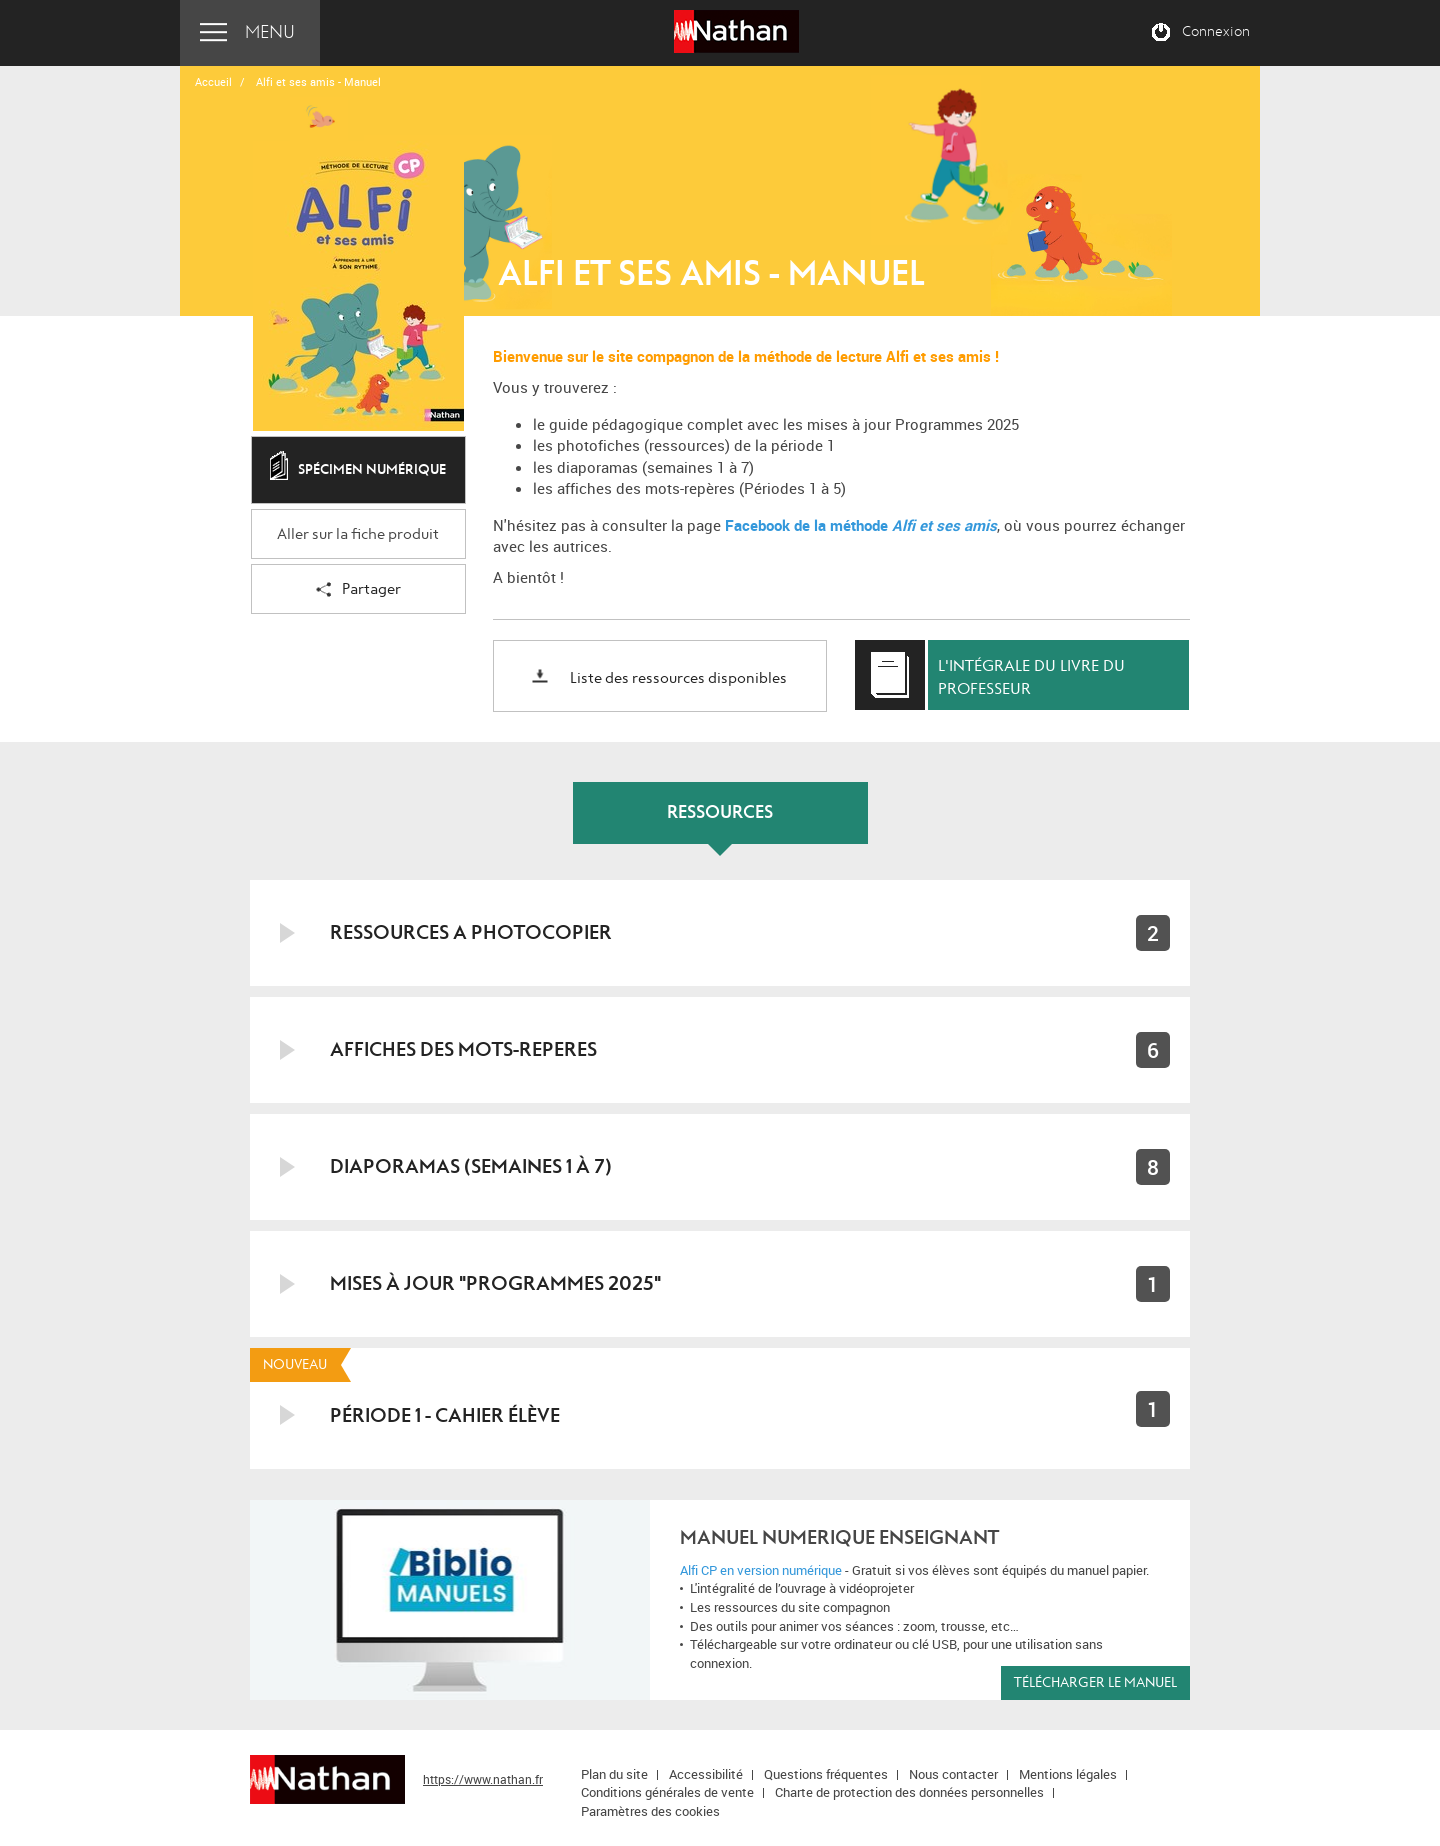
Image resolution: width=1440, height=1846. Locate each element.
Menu (270, 32)
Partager (358, 590)
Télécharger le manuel (1095, 1682)
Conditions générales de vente (667, 1792)
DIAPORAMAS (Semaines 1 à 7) (471, 1166)
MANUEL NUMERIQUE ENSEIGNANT (839, 1537)
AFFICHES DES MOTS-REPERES (463, 1049)
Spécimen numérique (358, 471)
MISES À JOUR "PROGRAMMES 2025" (495, 1283)
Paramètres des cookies (650, 1811)
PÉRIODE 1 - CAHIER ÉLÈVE (445, 1415)
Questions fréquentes (826, 1774)
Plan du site (614, 1774)
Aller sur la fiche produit (358, 534)
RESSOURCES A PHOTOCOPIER (471, 932)
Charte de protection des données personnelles (909, 1792)
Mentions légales (1068, 1774)
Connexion (1216, 32)
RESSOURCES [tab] (720, 812)
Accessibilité (706, 1774)
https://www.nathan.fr (483, 1779)
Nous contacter (953, 1774)
